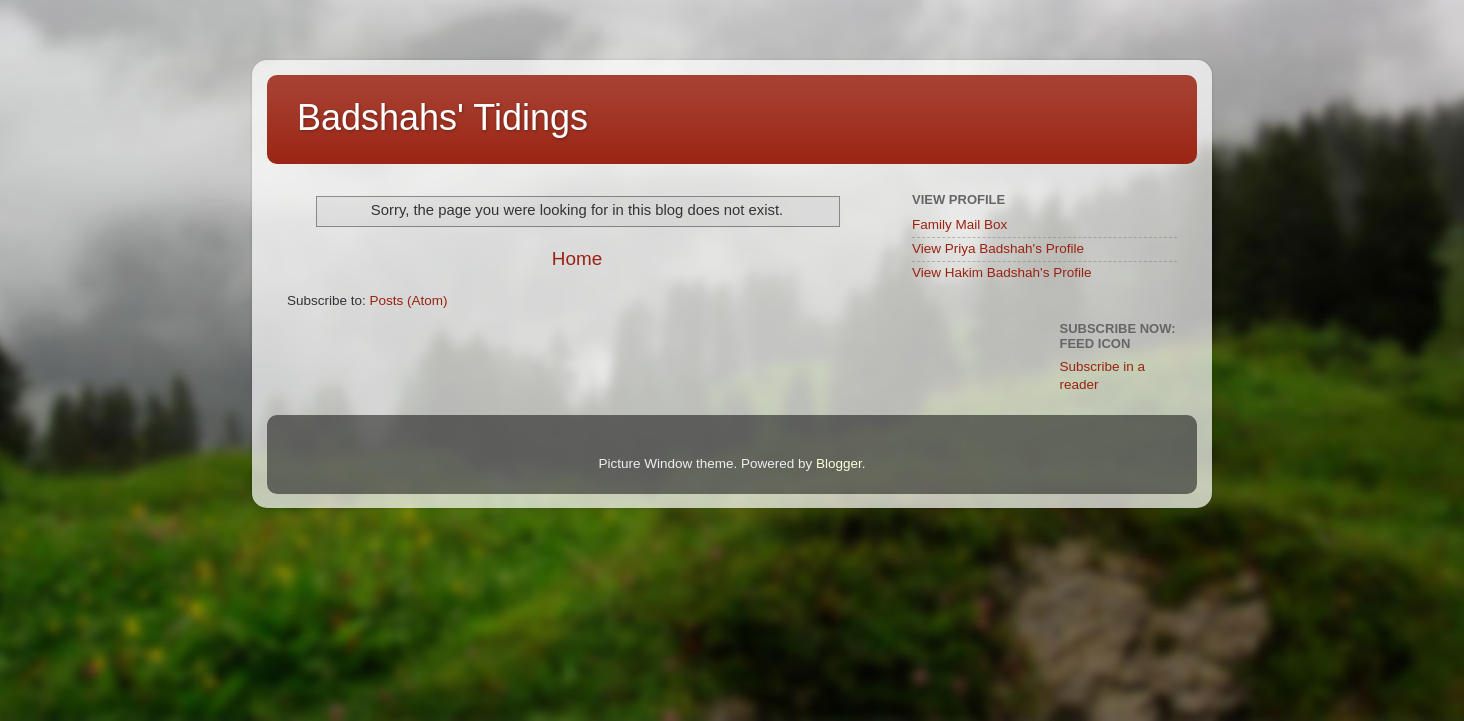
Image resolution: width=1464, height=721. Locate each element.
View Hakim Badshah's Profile (1001, 272)
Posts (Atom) (409, 300)
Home (577, 258)
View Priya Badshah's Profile (998, 248)
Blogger (839, 463)
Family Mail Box (959, 224)
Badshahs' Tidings (442, 117)
